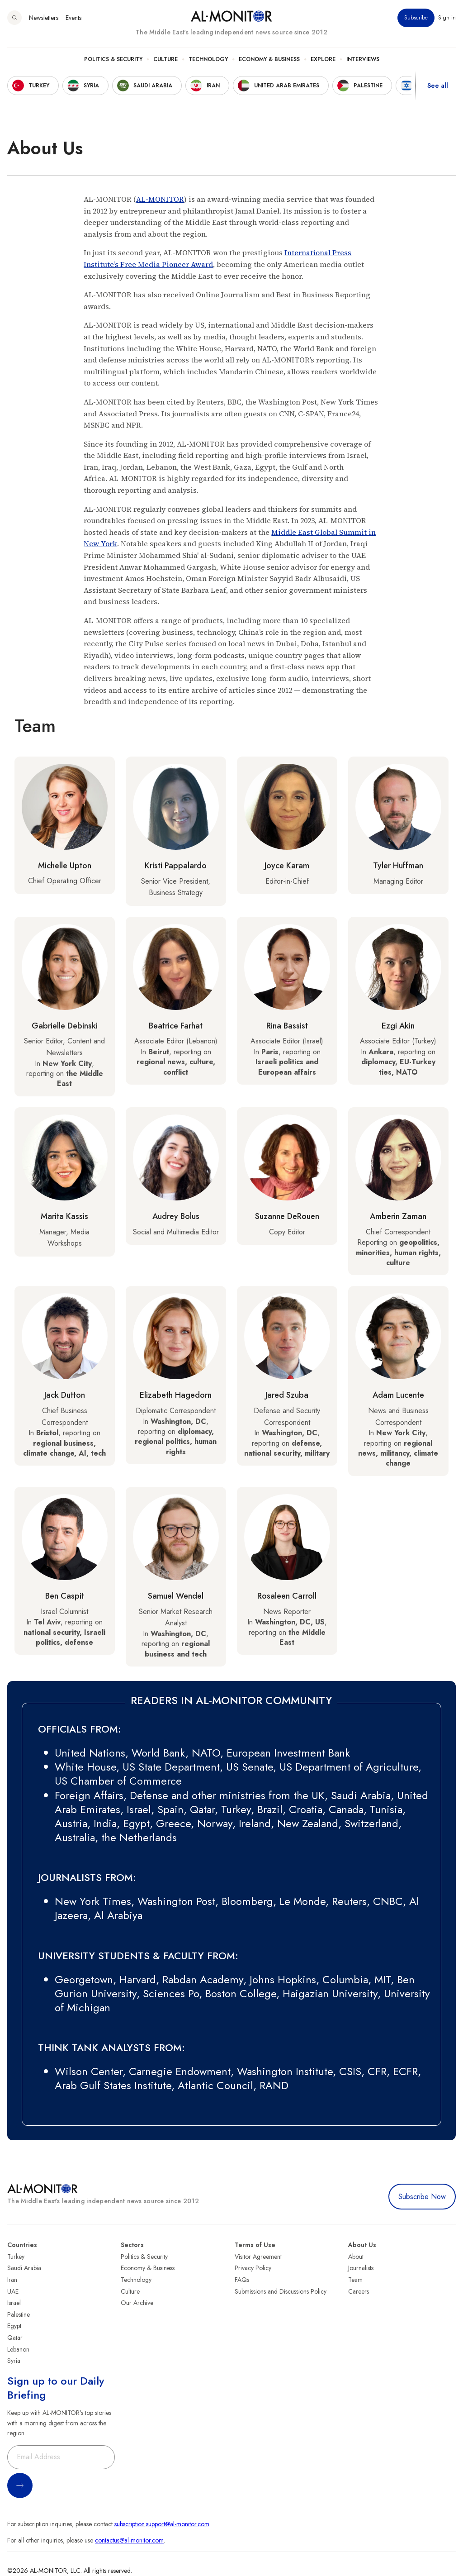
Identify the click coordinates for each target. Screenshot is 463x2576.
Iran (12, 2279)
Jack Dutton (64, 1395)
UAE (13, 2291)
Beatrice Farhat (176, 1026)
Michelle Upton (64, 865)
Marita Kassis (64, 1216)
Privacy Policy (253, 2267)
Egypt (14, 2325)
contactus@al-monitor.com (129, 2540)
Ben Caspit (64, 1596)
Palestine (18, 2314)
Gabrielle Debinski (65, 1026)
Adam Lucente (398, 1395)
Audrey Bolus (175, 1216)
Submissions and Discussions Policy (280, 2291)
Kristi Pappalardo (176, 865)
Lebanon (18, 2349)
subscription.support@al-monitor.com (161, 2523)
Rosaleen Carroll (287, 1596)
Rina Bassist (287, 1026)
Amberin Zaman (398, 1216)
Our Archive (137, 2302)
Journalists (360, 2267)
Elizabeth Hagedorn (176, 1395)
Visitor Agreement (258, 2256)
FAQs (242, 2279)
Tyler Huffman (398, 865)
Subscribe (416, 18)
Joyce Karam (287, 865)
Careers (358, 2291)
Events (73, 17)
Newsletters (43, 17)
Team (355, 2279)
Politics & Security (113, 59)
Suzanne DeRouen (287, 1216)
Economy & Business (269, 59)
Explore (323, 59)
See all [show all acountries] (437, 85)
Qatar (15, 2337)
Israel (14, 2302)
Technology (208, 59)
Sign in (447, 18)
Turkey (15, 2256)
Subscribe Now (422, 2196)
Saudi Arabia (24, 2267)
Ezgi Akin (398, 1026)
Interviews (362, 59)
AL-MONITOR (160, 199)
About (356, 2256)
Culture (165, 59)
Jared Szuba (286, 1395)
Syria (13, 2360)
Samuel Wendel (175, 1596)
